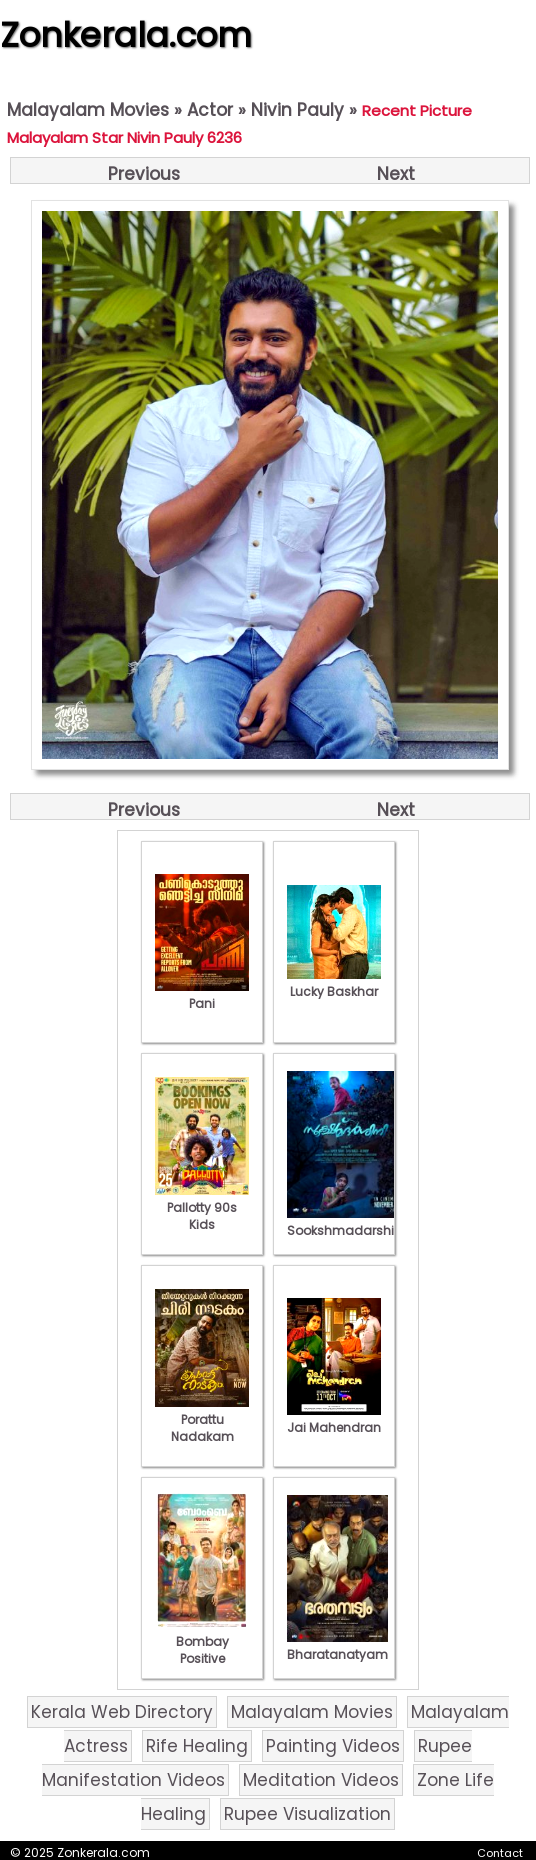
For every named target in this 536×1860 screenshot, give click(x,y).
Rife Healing (197, 1746)
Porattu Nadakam (202, 1419)
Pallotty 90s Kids (202, 1207)
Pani (202, 995)
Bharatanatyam (337, 1646)
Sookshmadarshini (346, 1222)
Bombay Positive (202, 1641)
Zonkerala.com (126, 35)
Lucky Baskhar (334, 983)
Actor (210, 110)
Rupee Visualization (307, 1814)
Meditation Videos (321, 1780)
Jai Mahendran (334, 1419)
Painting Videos (333, 1746)
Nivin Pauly (297, 110)
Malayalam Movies (88, 110)
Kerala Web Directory (122, 1712)
